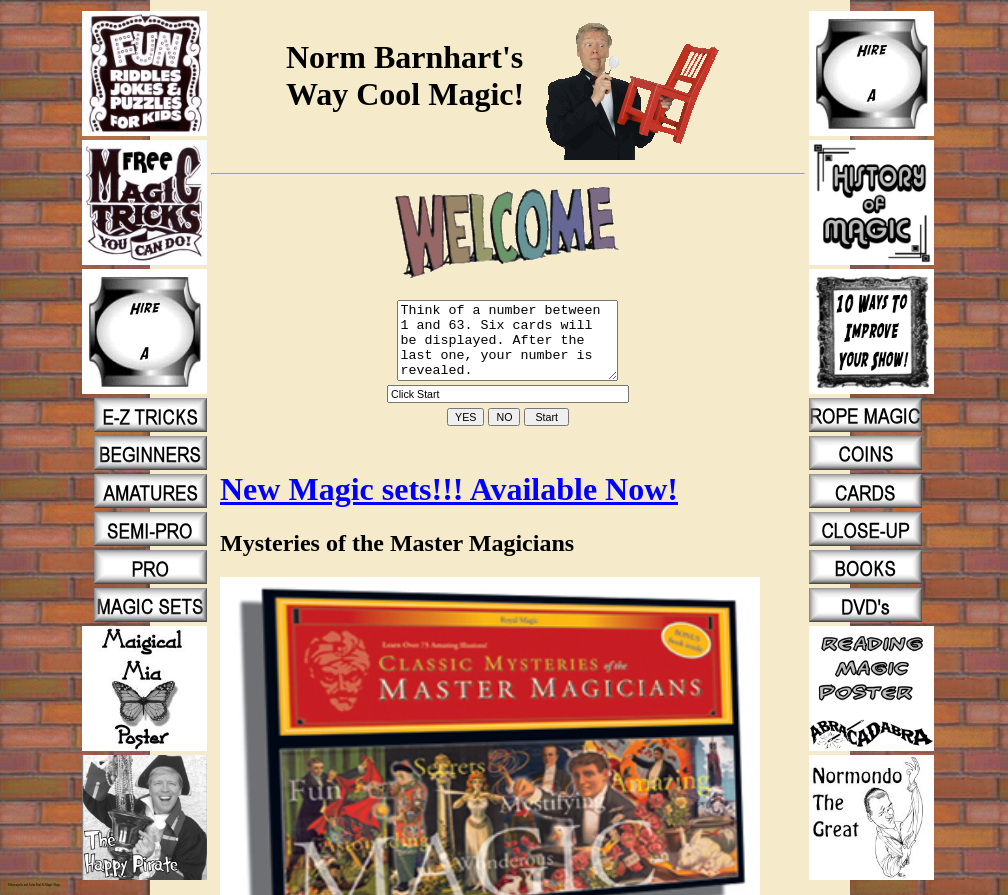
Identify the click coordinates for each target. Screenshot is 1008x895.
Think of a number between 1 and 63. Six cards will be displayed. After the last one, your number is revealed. (508, 348)
